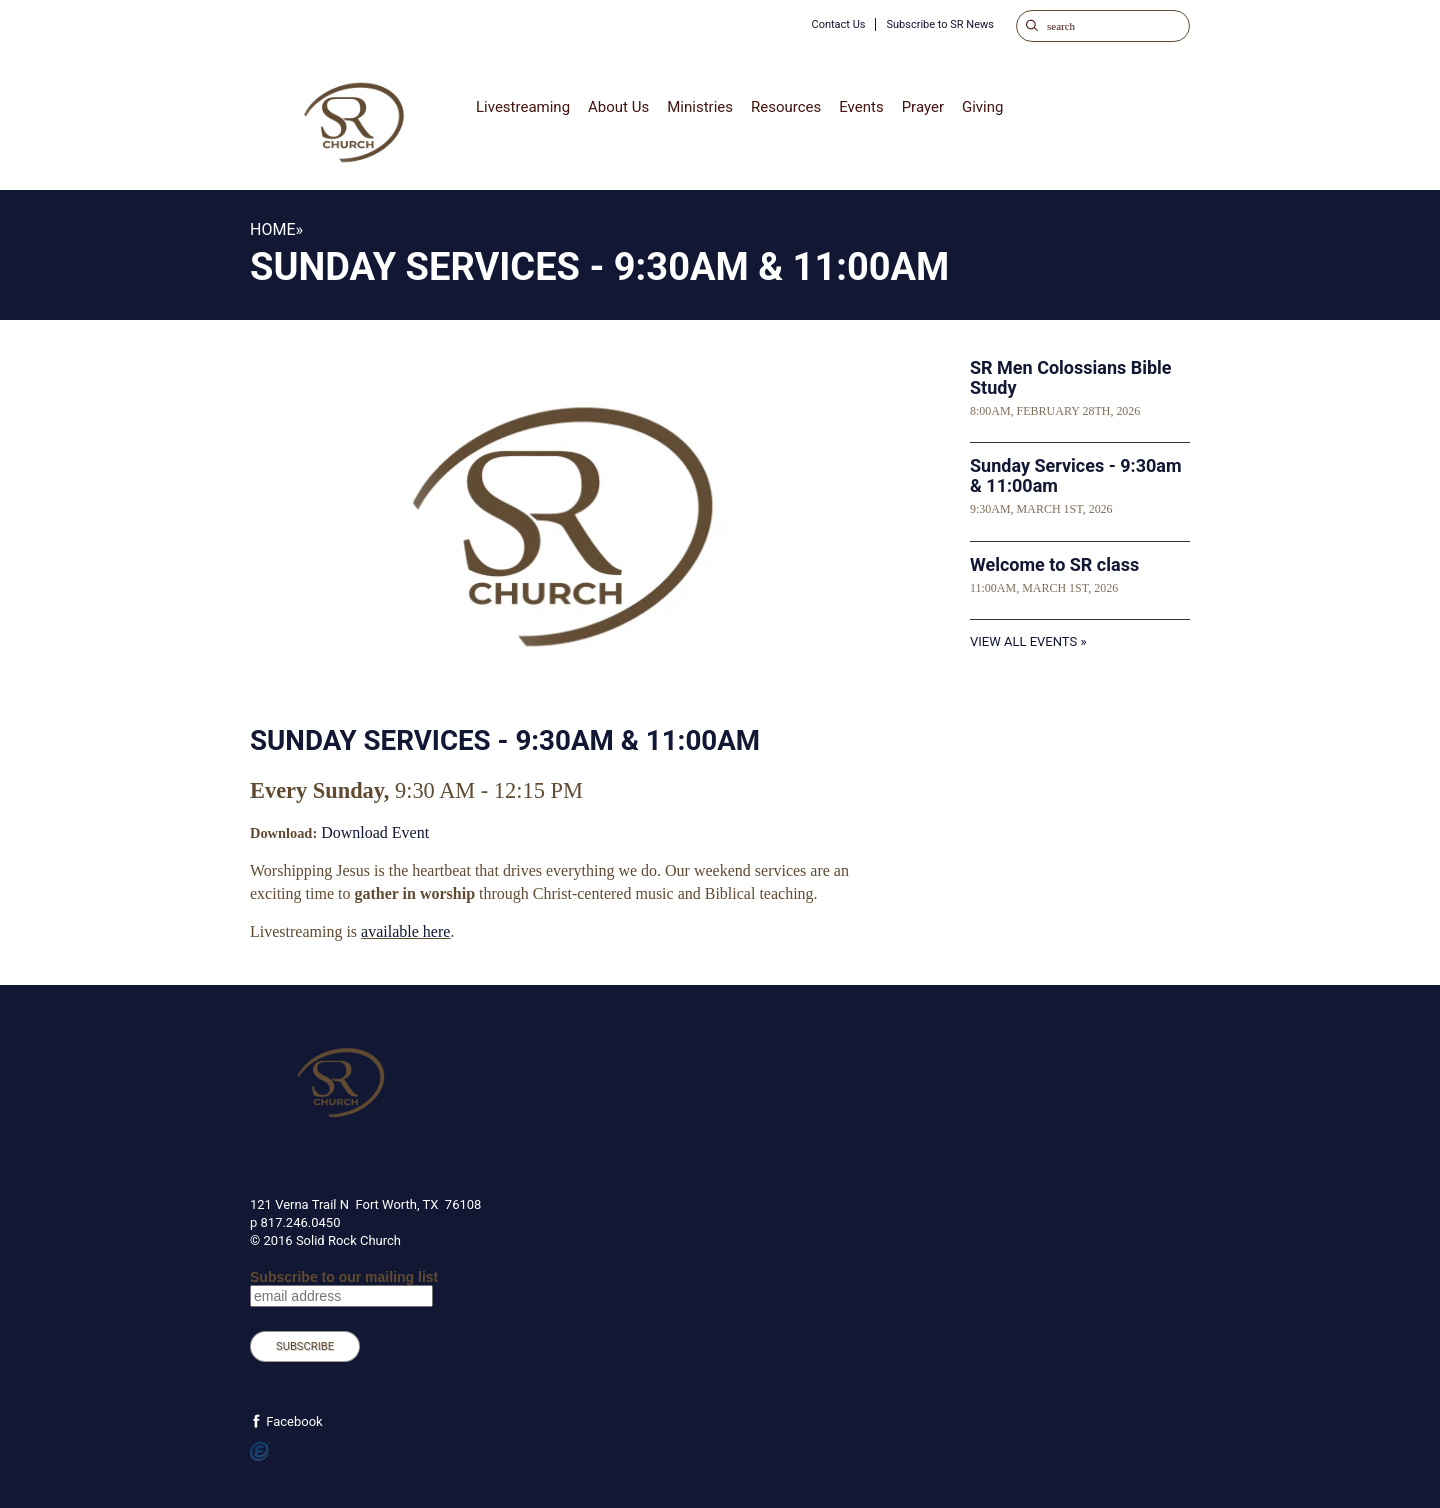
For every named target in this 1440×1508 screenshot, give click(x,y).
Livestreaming (523, 107)
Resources (786, 107)
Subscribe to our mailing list (344, 1277)
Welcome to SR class (1054, 564)
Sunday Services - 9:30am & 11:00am (1076, 475)
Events (861, 107)
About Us (618, 107)
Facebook (293, 1421)
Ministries (700, 107)
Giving (982, 107)
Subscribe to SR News (940, 24)
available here (405, 931)
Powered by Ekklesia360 (260, 1452)
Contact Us (838, 24)
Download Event (375, 832)
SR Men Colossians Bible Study (1071, 377)
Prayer (923, 107)
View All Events (1023, 641)
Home (272, 229)
